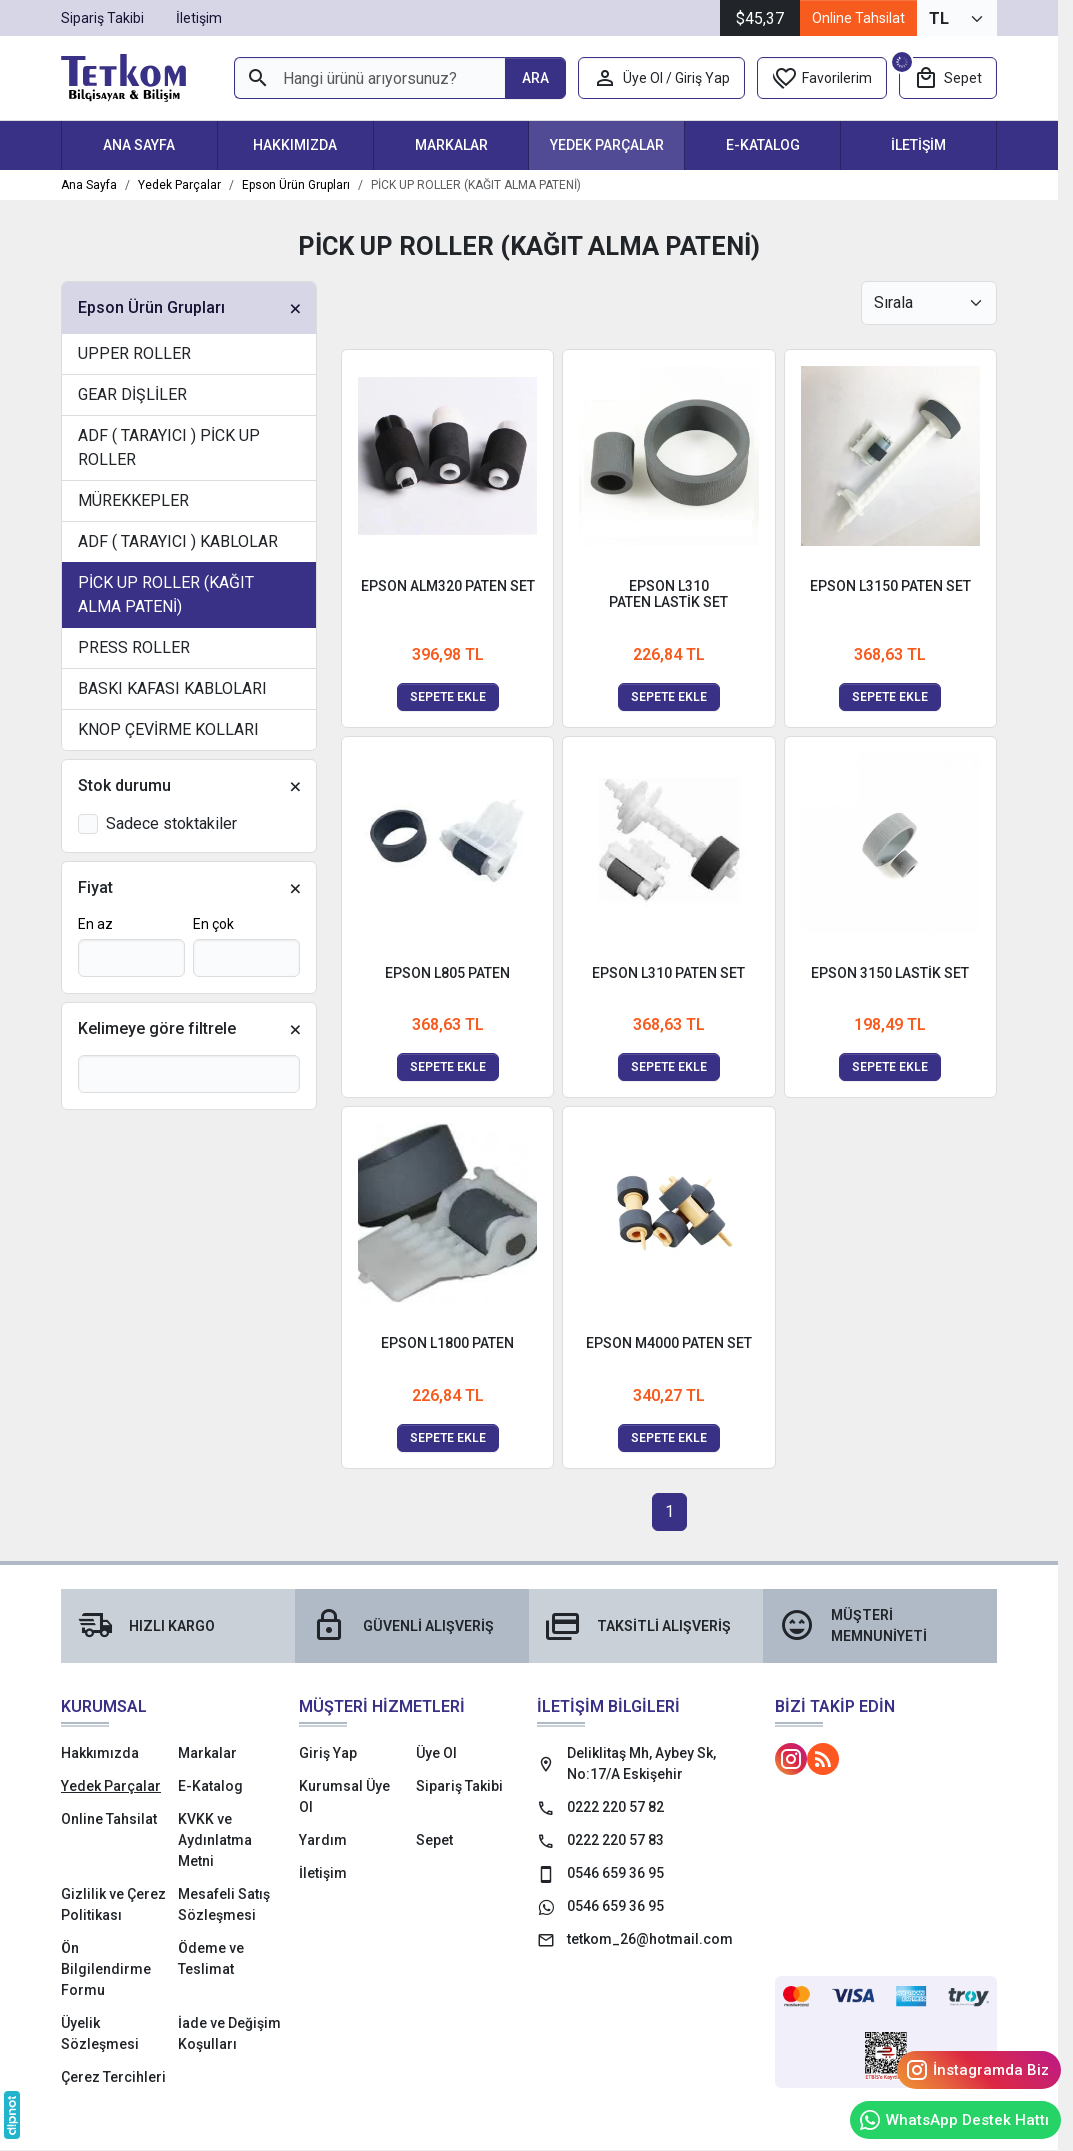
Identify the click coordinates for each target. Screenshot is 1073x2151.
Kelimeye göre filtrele (157, 1028)
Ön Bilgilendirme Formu (106, 1969)
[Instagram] (791, 1759)
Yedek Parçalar (607, 145)
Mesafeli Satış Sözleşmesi (224, 1904)
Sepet (434, 1840)
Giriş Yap (328, 1753)
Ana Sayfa (139, 145)
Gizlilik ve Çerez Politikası (113, 1904)
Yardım (323, 1840)
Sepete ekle (448, 697)
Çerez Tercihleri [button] (113, 2077)
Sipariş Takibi (459, 1786)
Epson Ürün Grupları (151, 307)
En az (95, 924)
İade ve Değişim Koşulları (229, 2033)
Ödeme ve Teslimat (211, 1958)
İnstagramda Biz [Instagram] (977, 2070)
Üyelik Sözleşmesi (100, 2033)
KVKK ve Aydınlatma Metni (215, 1840)
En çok (213, 924)
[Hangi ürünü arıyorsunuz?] (369, 78)
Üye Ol (436, 1753)
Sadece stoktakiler (171, 823)
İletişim (918, 145)
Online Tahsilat (858, 18)
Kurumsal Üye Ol (344, 1796)
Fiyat (95, 887)
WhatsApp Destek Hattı (953, 2120)
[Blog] (823, 1759)
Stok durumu (124, 785)
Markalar (451, 145)
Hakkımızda (295, 145)
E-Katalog (763, 145)
